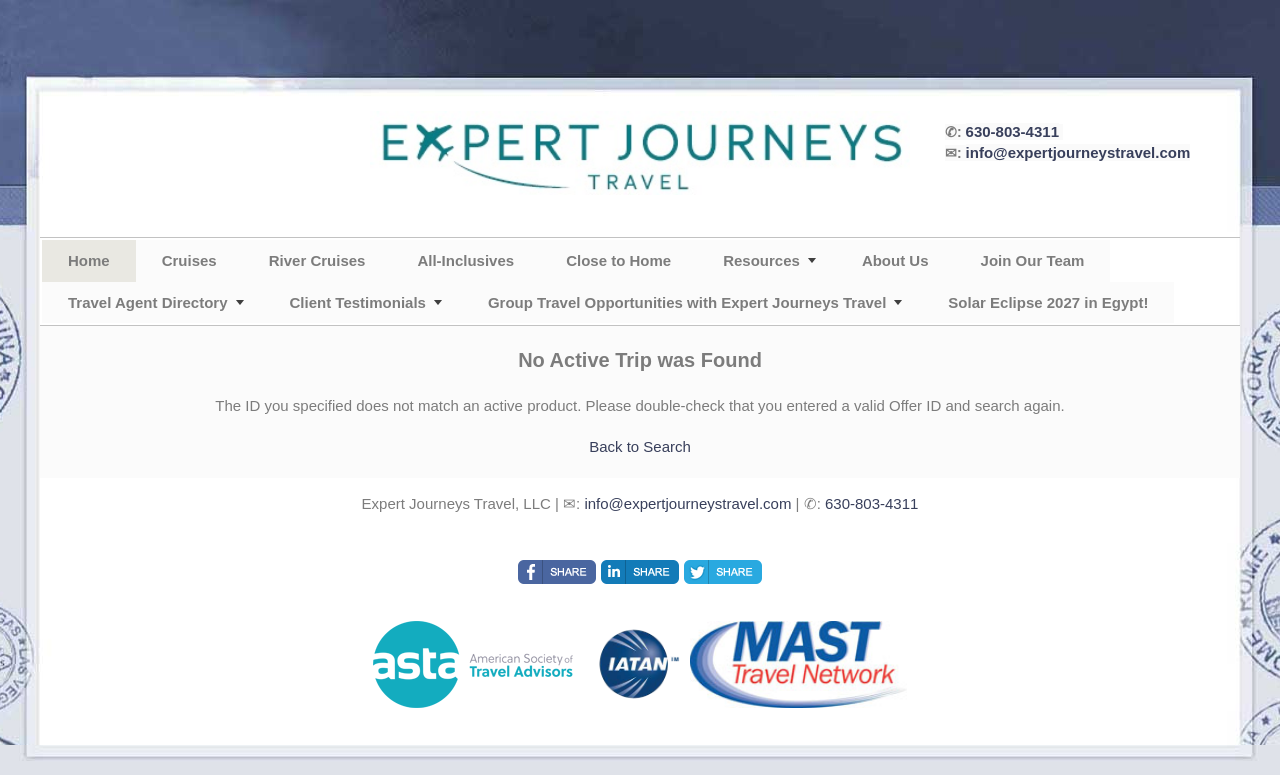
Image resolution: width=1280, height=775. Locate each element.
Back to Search (640, 446)
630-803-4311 (1012, 131)
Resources (761, 260)
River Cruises (317, 260)
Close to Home (618, 260)
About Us (895, 260)
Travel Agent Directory (148, 302)
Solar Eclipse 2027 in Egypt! (1048, 302)
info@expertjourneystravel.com (1078, 152)
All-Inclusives (465, 260)
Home (89, 260)
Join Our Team (1033, 260)
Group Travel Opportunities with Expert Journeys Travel (687, 302)
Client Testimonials (358, 302)
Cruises (189, 260)
